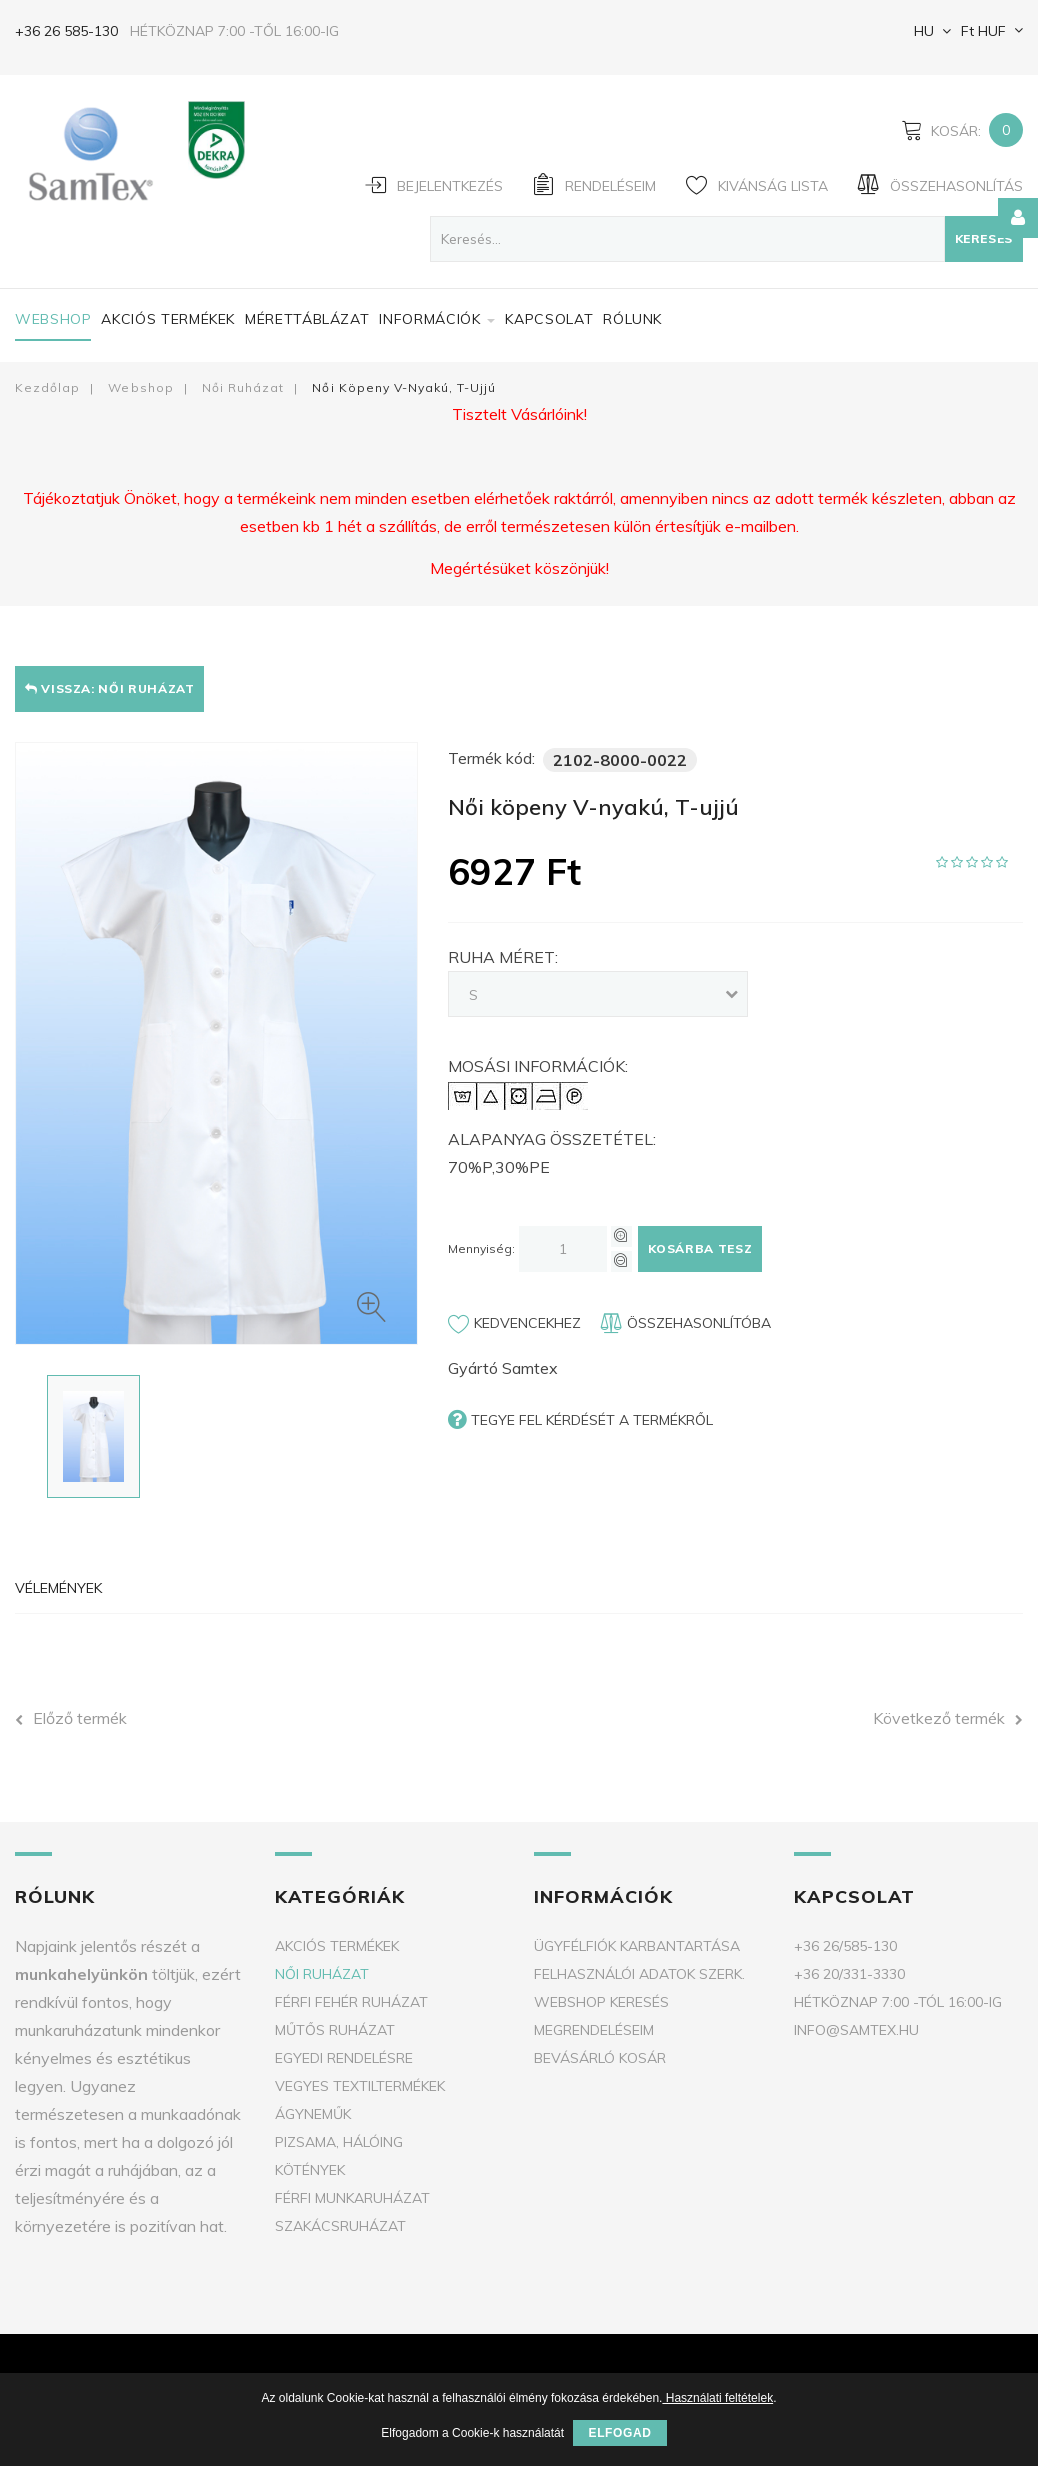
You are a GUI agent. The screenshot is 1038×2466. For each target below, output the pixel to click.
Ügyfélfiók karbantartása (637, 1946)
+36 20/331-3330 (849, 1974)
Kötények (310, 2170)
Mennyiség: (481, 1248)
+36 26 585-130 (66, 31)
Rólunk (632, 319)
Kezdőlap (47, 387)
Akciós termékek (168, 319)
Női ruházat (243, 387)
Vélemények (58, 1588)
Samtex (530, 1368)
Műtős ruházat (335, 2030)
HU (922, 31)
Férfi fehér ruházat (351, 2002)
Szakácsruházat (340, 2226)
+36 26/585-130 (845, 1946)
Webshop (53, 319)
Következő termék (948, 1718)
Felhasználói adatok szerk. (639, 1974)
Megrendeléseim (594, 2030)
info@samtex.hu (856, 2030)
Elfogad (619, 2433)
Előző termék (71, 1718)
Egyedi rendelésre (344, 2058)
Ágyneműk (313, 2114)
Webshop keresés (601, 2002)
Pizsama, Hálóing (339, 2142)
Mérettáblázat (307, 319)
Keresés (984, 238)
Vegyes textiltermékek (360, 2086)
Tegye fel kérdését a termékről (580, 1419)
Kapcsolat (549, 319)
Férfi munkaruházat (352, 2198)
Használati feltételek (717, 2398)
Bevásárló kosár (600, 2058)
